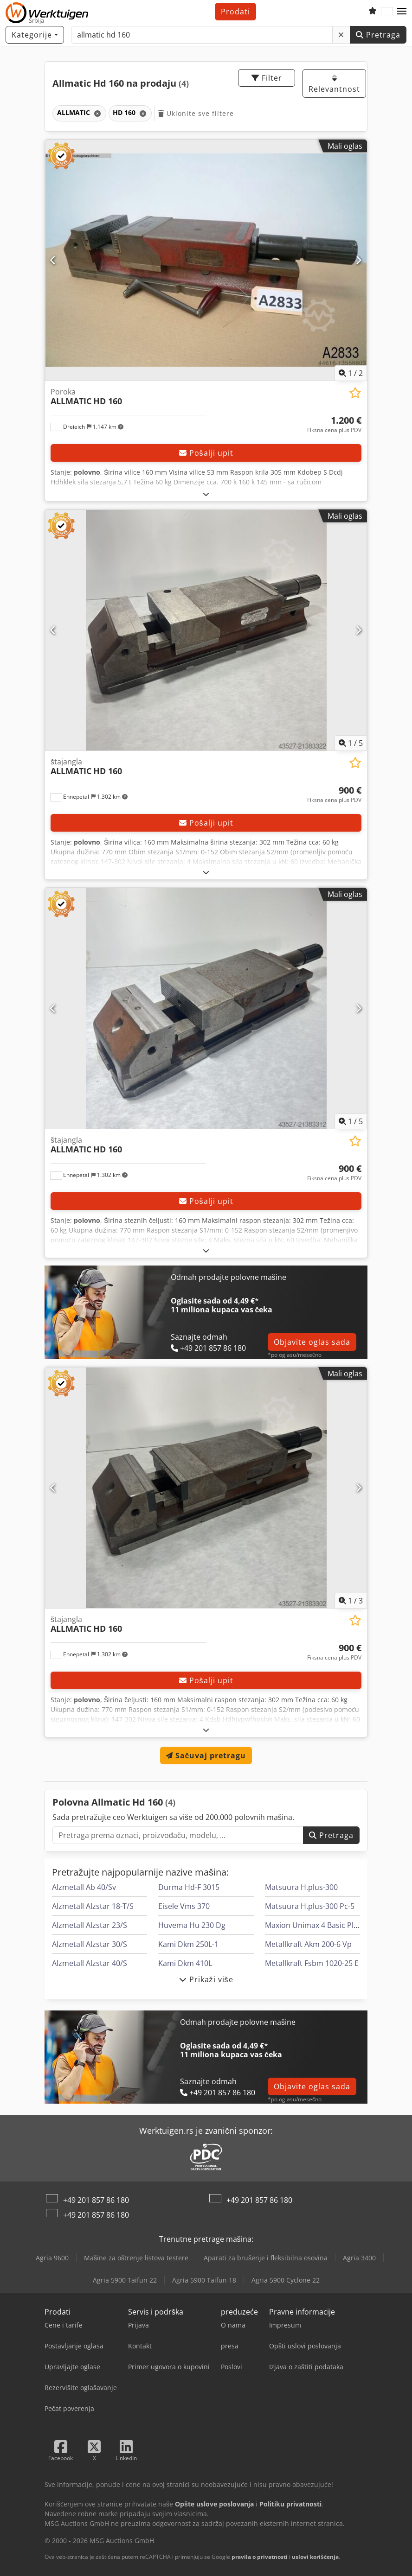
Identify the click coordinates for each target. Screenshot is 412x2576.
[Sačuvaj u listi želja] (355, 393)
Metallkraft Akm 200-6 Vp (308, 1944)
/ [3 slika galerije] (351, 1601)
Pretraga (378, 35)
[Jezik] (387, 11)
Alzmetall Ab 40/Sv (84, 1887)
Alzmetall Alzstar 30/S (89, 1944)
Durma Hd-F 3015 (188, 1887)
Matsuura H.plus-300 (301, 1887)
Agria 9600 (52, 2257)
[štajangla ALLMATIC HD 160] (206, 630)
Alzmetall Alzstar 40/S (89, 1963)
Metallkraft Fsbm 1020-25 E (312, 1963)
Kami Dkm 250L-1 (188, 1944)
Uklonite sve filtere (196, 113)
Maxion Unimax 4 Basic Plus (313, 1925)
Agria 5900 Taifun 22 (125, 2280)
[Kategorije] (35, 35)
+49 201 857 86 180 (96, 2200)
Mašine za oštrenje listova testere (136, 2257)
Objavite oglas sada (312, 1342)
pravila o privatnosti (260, 2557)
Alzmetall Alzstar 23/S (89, 1925)
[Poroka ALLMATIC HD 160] (206, 260)
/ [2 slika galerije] (351, 373)
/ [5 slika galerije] (351, 743)
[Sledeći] (358, 260)
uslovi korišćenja (315, 2557)
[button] (401, 11)
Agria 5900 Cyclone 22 (285, 2280)
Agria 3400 (359, 2257)
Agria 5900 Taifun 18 (204, 2280)
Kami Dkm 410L (185, 1963)
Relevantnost (334, 84)
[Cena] (334, 424)
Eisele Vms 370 (184, 1906)
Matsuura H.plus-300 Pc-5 (309, 1906)
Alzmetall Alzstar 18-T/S (93, 1906)
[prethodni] (53, 260)
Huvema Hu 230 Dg (191, 1925)
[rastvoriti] (206, 494)
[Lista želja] (372, 11)
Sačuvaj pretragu (206, 1755)
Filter (266, 78)
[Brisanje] (341, 35)
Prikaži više (206, 1979)
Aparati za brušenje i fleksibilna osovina (266, 2257)
